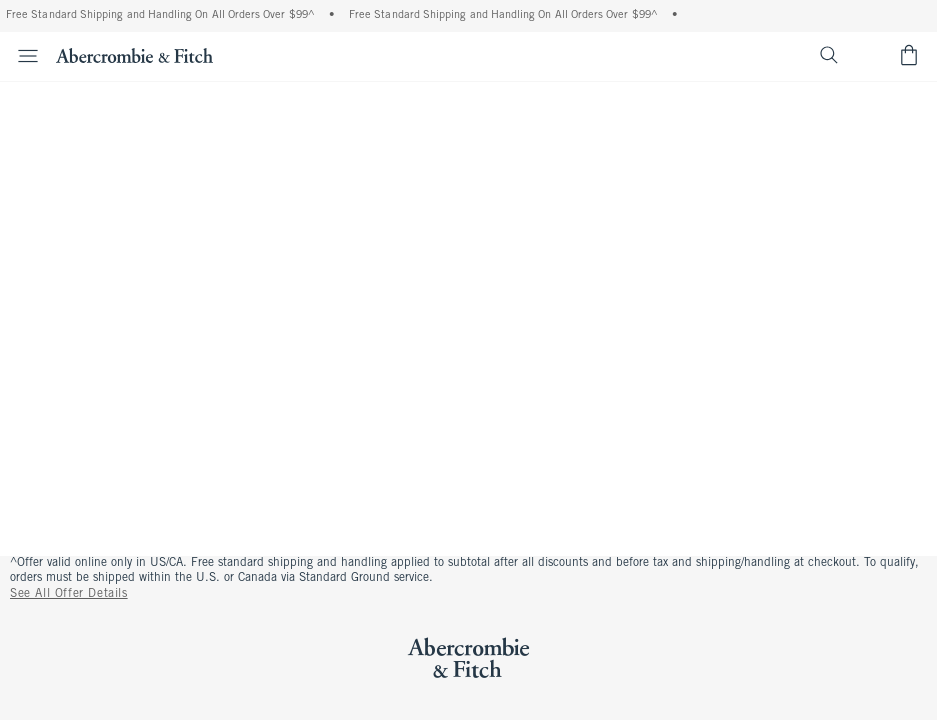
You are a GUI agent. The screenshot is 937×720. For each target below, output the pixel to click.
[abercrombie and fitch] (134, 55)
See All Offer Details (69, 594)
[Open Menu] (22, 56)
